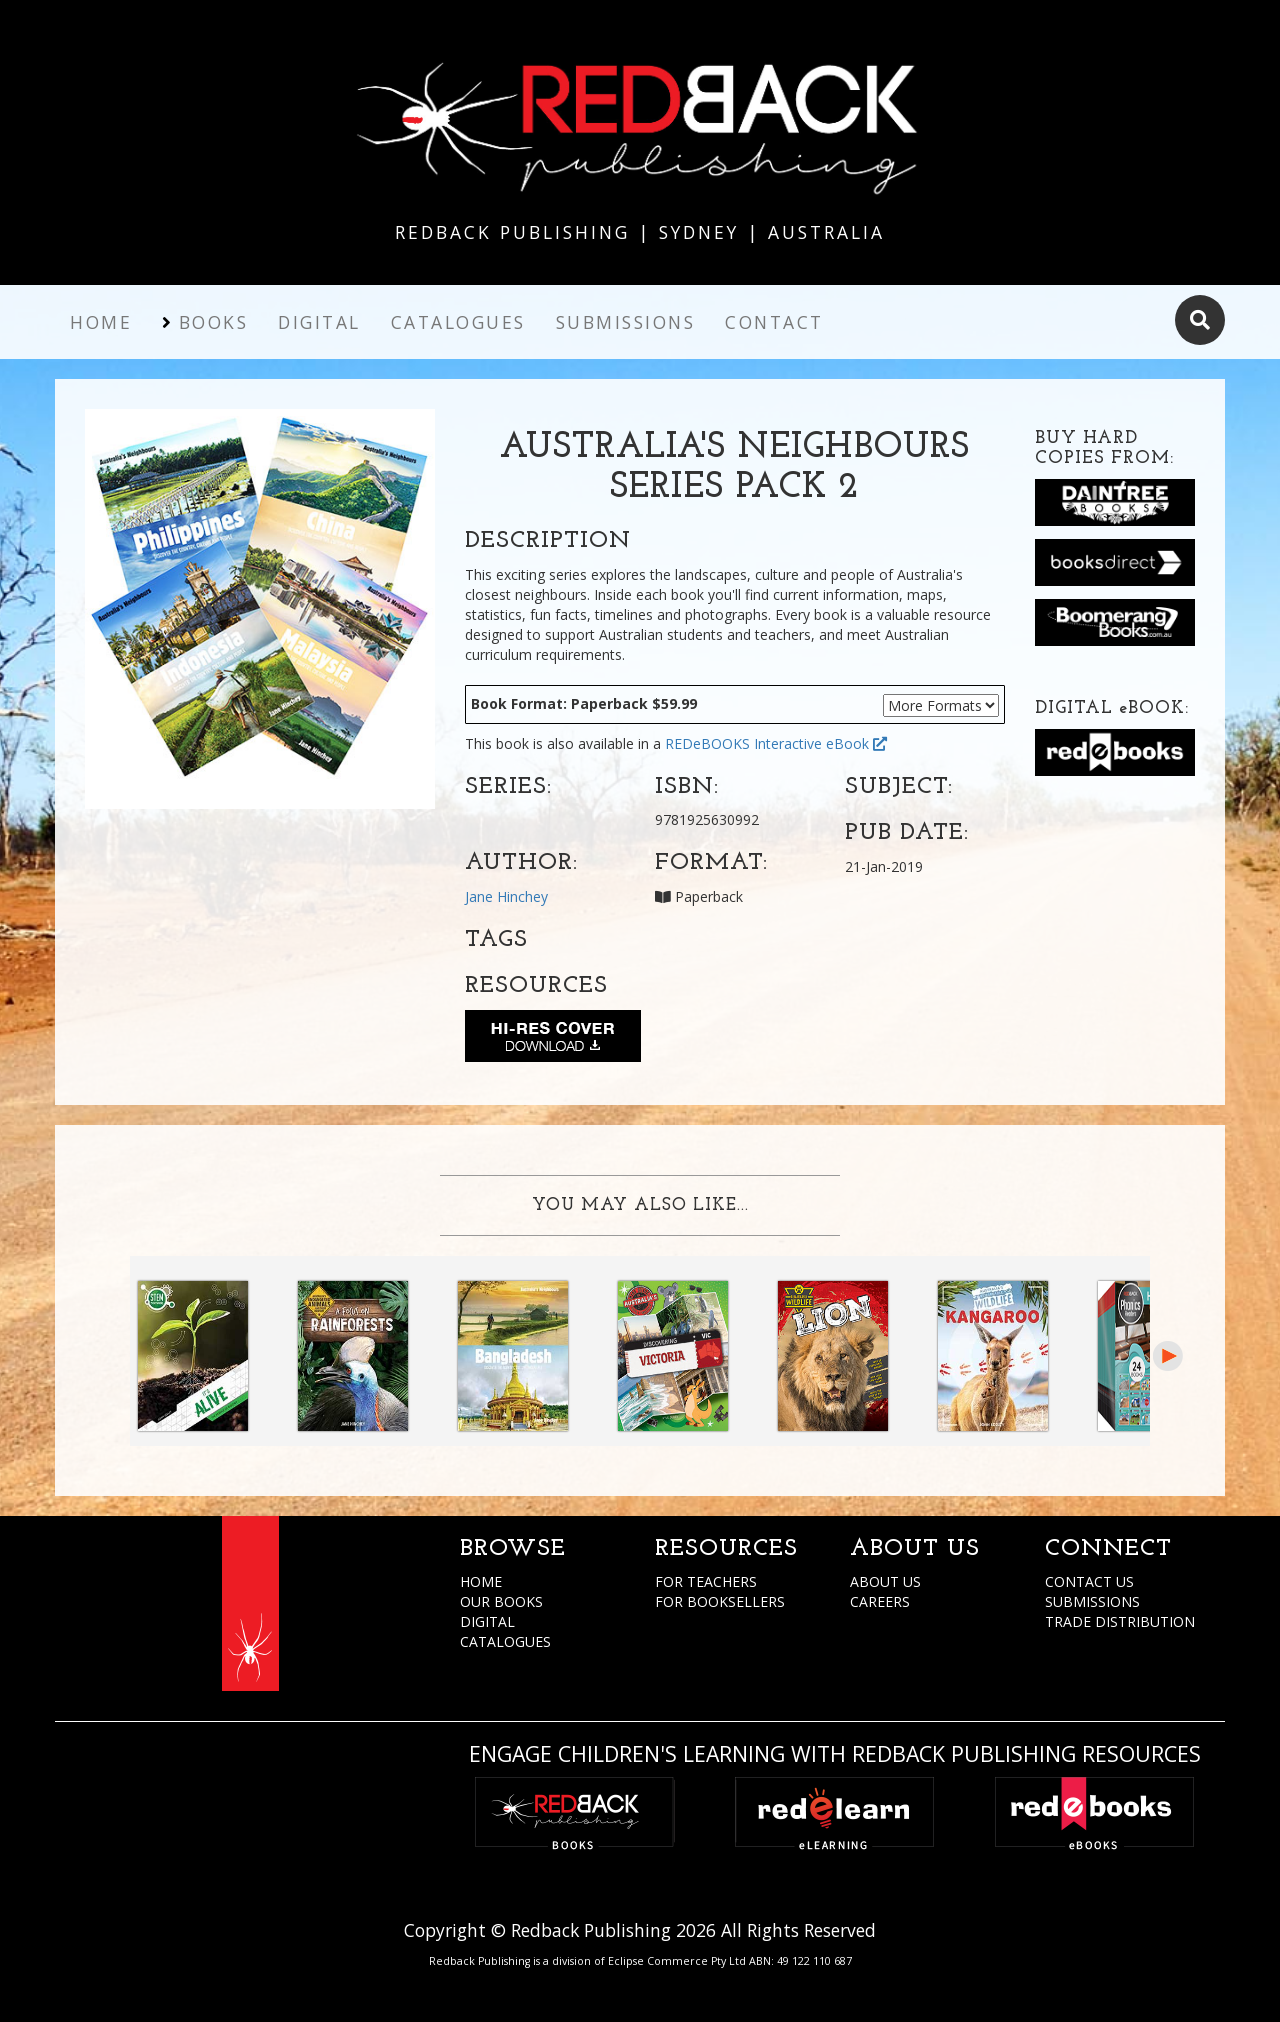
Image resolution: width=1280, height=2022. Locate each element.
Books (214, 322)
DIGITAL (487, 1621)
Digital (319, 322)
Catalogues (458, 322)
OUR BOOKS (501, 1601)
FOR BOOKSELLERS (720, 1601)
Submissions (626, 322)
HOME (481, 1581)
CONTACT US (1089, 1581)
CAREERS (880, 1601)
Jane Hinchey (506, 896)
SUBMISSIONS (1092, 1601)
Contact (774, 322)
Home (101, 322)
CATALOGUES (505, 1641)
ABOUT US (885, 1581)
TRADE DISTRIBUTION (1120, 1621)
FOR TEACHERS (706, 1581)
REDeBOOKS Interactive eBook (776, 743)
